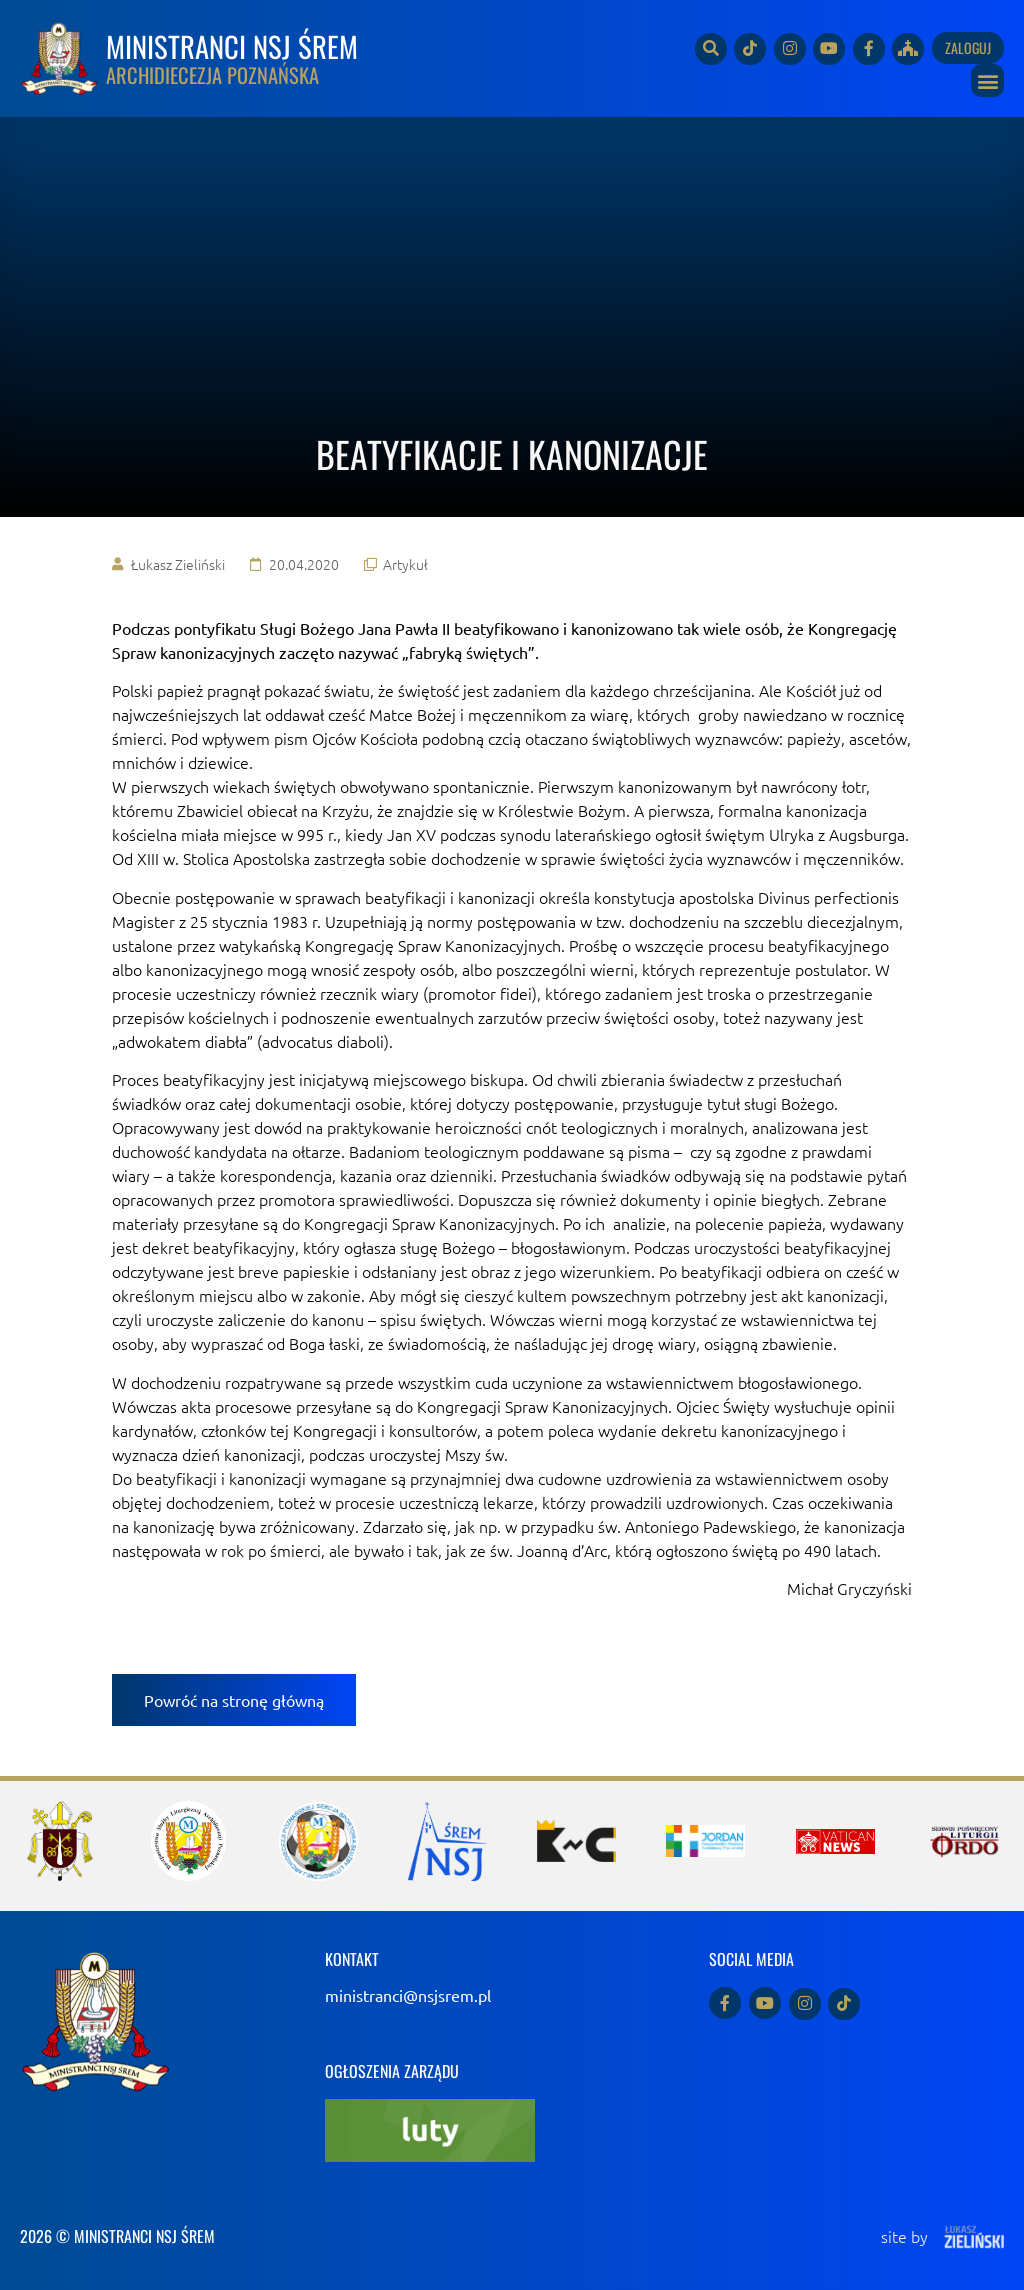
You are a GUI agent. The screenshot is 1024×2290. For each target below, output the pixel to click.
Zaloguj (968, 47)
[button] (987, 80)
